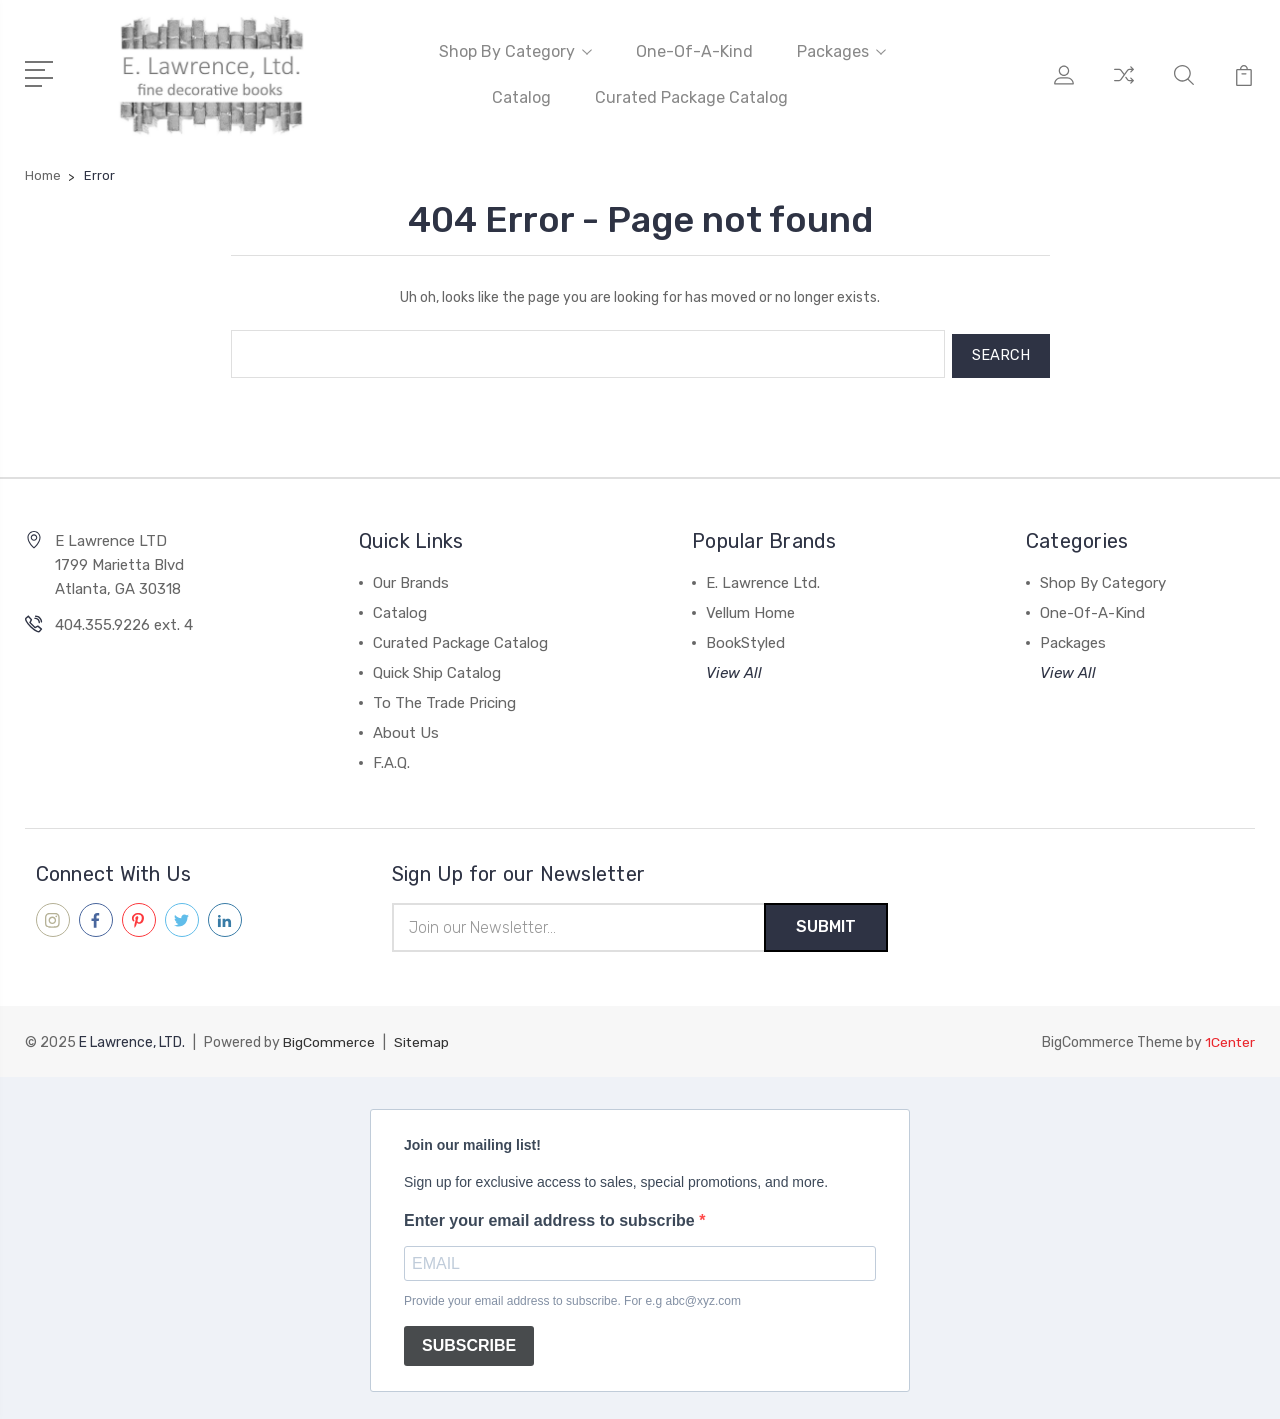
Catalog (521, 96)
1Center (1229, 1037)
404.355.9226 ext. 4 (124, 620)
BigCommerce (329, 1037)
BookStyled (745, 638)
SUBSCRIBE (469, 1341)
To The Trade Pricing (444, 698)
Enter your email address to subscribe (551, 1215)
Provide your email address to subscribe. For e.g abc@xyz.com (572, 1296)
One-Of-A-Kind (694, 50)
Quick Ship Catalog (437, 668)
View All (734, 668)
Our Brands (411, 578)
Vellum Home (750, 608)
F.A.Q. (391, 758)
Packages (841, 50)
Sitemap (422, 1037)
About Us (406, 728)
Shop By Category (515, 50)
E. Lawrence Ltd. (763, 578)
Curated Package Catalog (691, 96)
